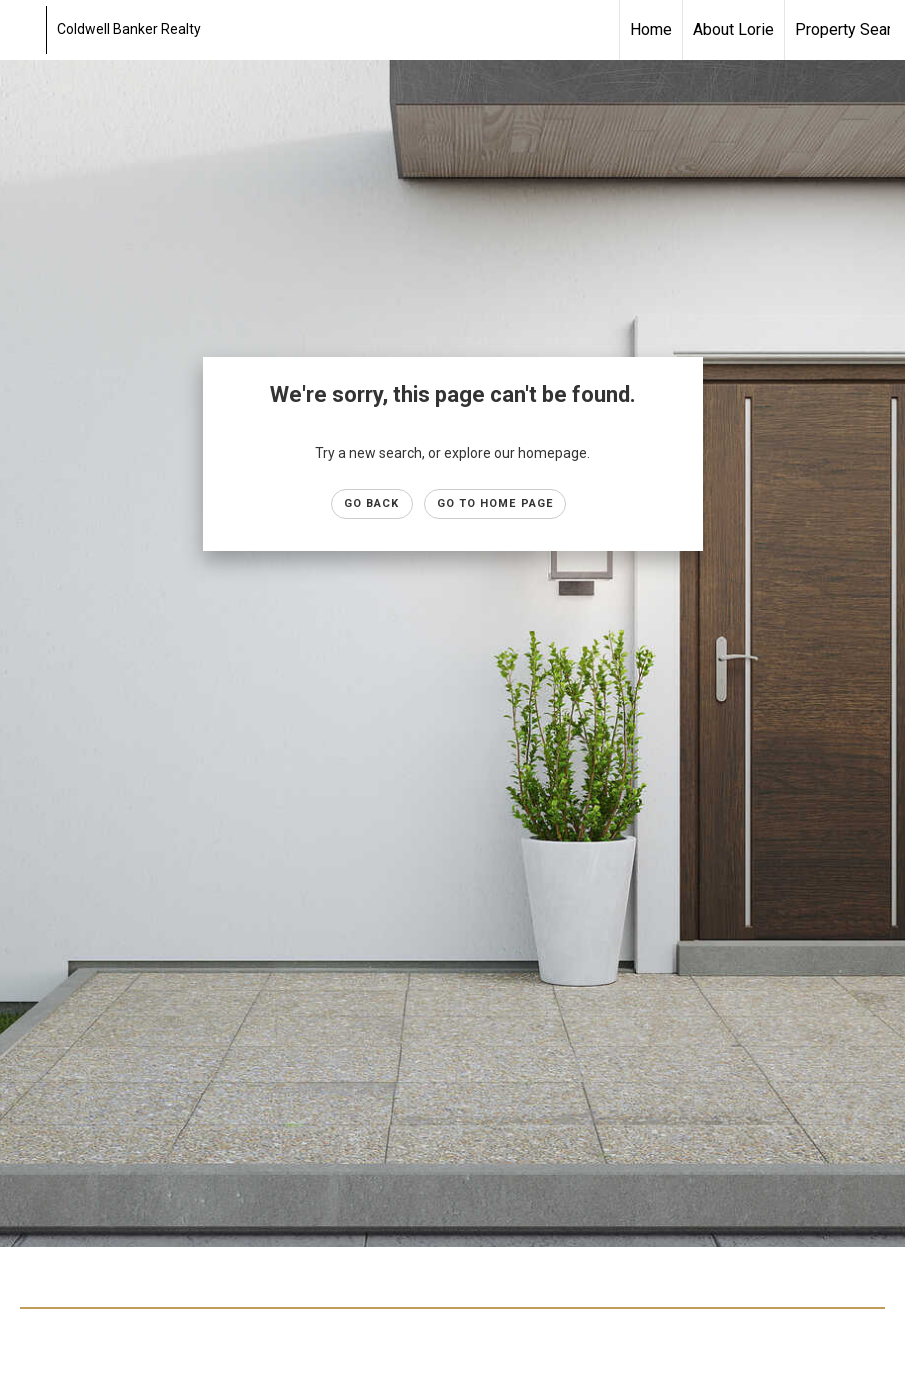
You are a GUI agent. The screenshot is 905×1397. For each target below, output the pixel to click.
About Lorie (733, 29)
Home (651, 29)
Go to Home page (495, 503)
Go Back (372, 503)
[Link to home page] (25, 30)
